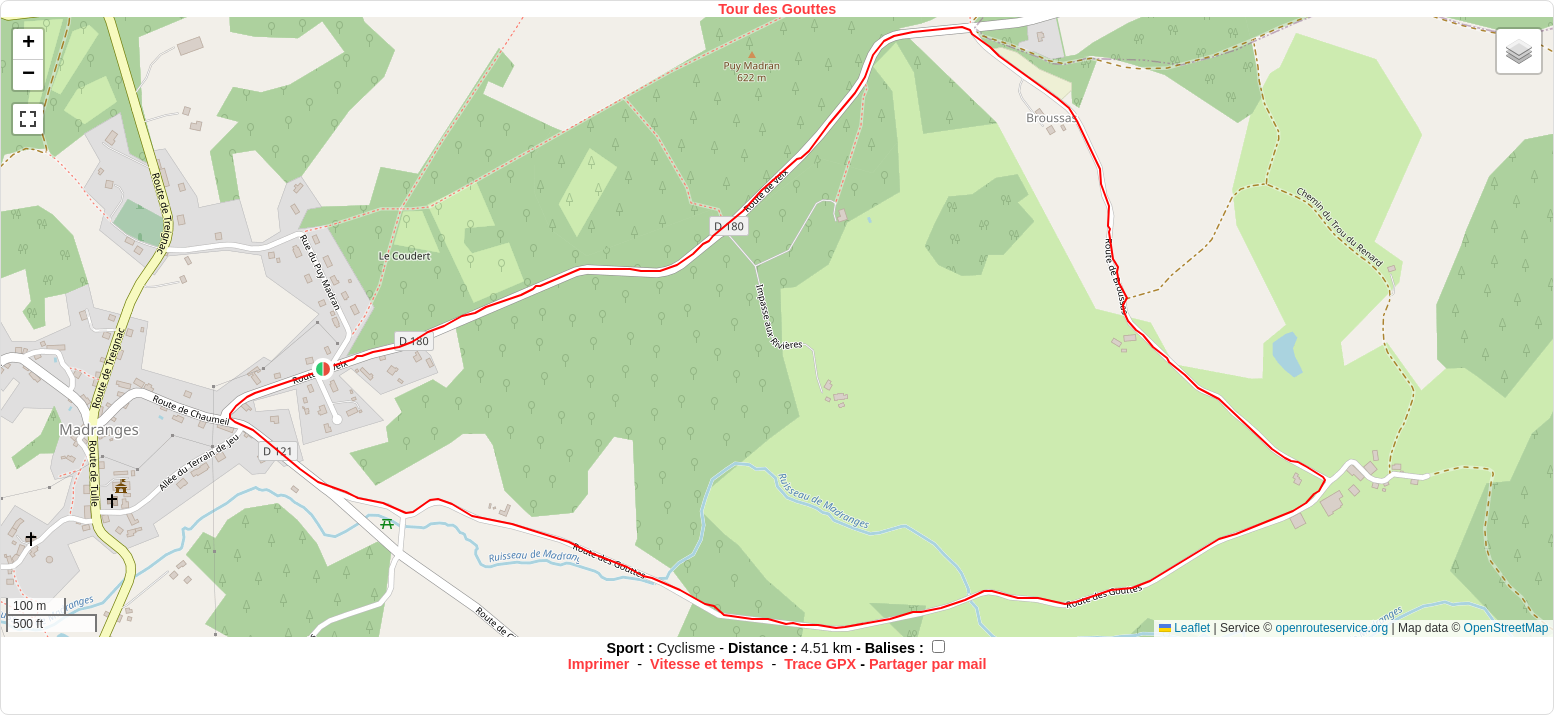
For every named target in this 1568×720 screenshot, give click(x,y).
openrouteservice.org (1332, 628)
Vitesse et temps (706, 664)
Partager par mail (928, 664)
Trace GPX (820, 664)
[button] (323, 369)
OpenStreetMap (1506, 628)
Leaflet (1184, 628)
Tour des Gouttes (777, 9)
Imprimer (599, 664)
